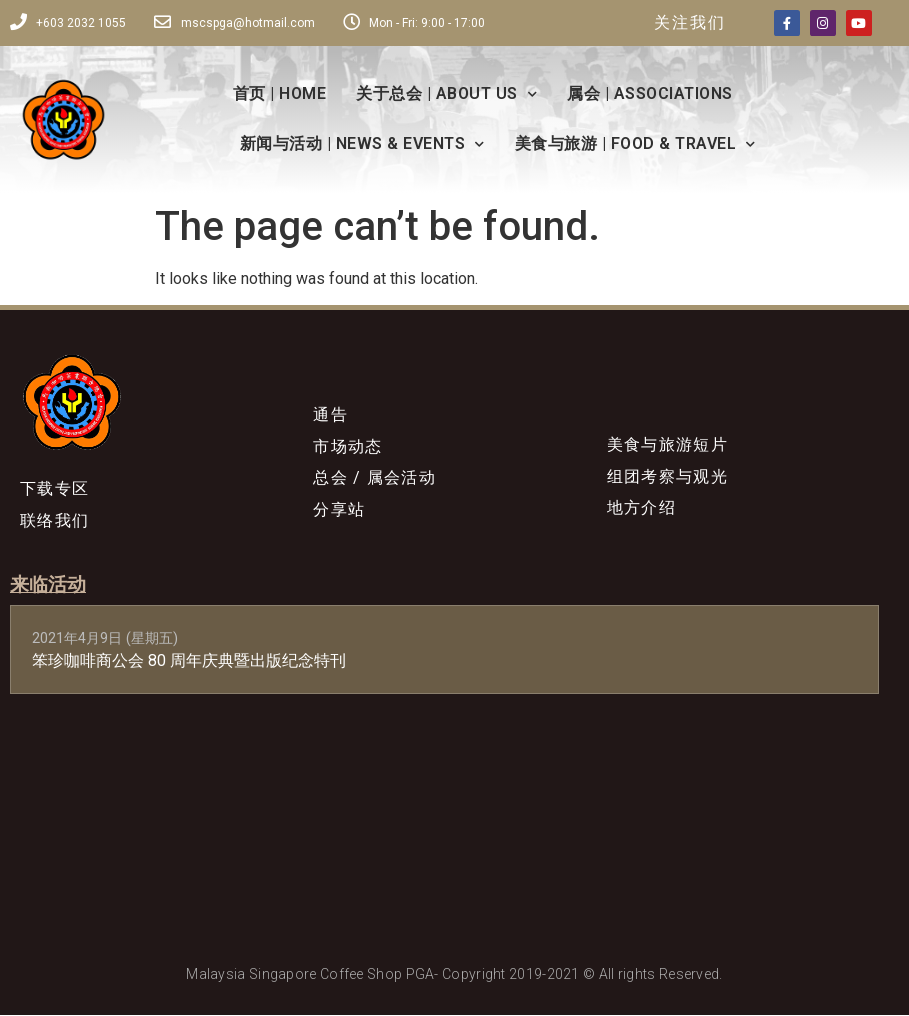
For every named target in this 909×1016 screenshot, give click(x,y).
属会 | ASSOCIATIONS (650, 93)
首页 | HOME (280, 93)
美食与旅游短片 (667, 444)
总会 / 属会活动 (374, 478)
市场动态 (347, 446)
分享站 (339, 510)
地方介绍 (641, 508)
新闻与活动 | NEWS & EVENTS (362, 144)
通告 (330, 414)
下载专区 (54, 488)
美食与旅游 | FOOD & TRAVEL (635, 144)
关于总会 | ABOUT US (446, 94)
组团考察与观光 (667, 476)
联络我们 (54, 520)
